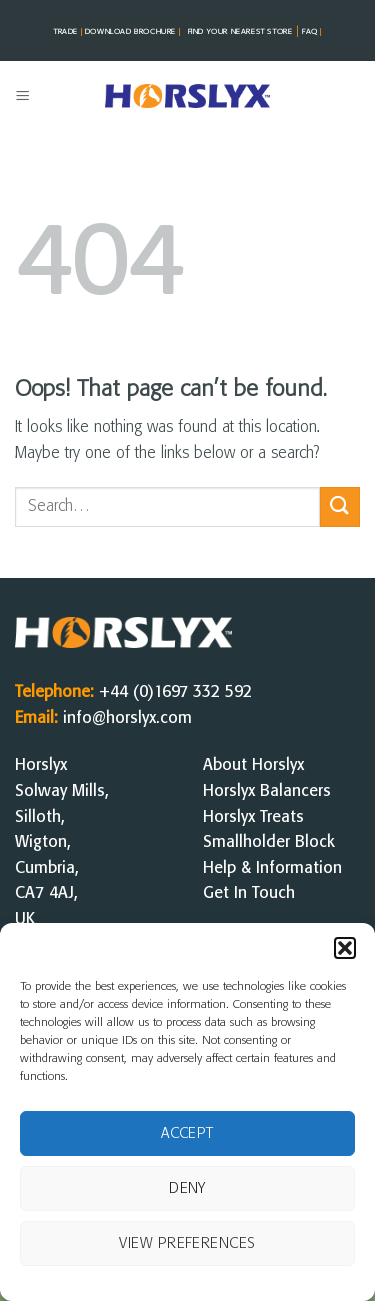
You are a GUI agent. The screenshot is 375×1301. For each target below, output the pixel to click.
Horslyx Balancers (267, 791)
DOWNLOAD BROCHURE (134, 32)
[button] (345, 948)
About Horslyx (253, 765)
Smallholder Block (269, 842)
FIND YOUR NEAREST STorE (240, 32)
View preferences (187, 1244)
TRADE (69, 32)
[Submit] (340, 506)
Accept (187, 1134)
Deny (187, 1189)
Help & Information (272, 868)
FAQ (310, 32)
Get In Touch (249, 893)
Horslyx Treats (253, 817)
